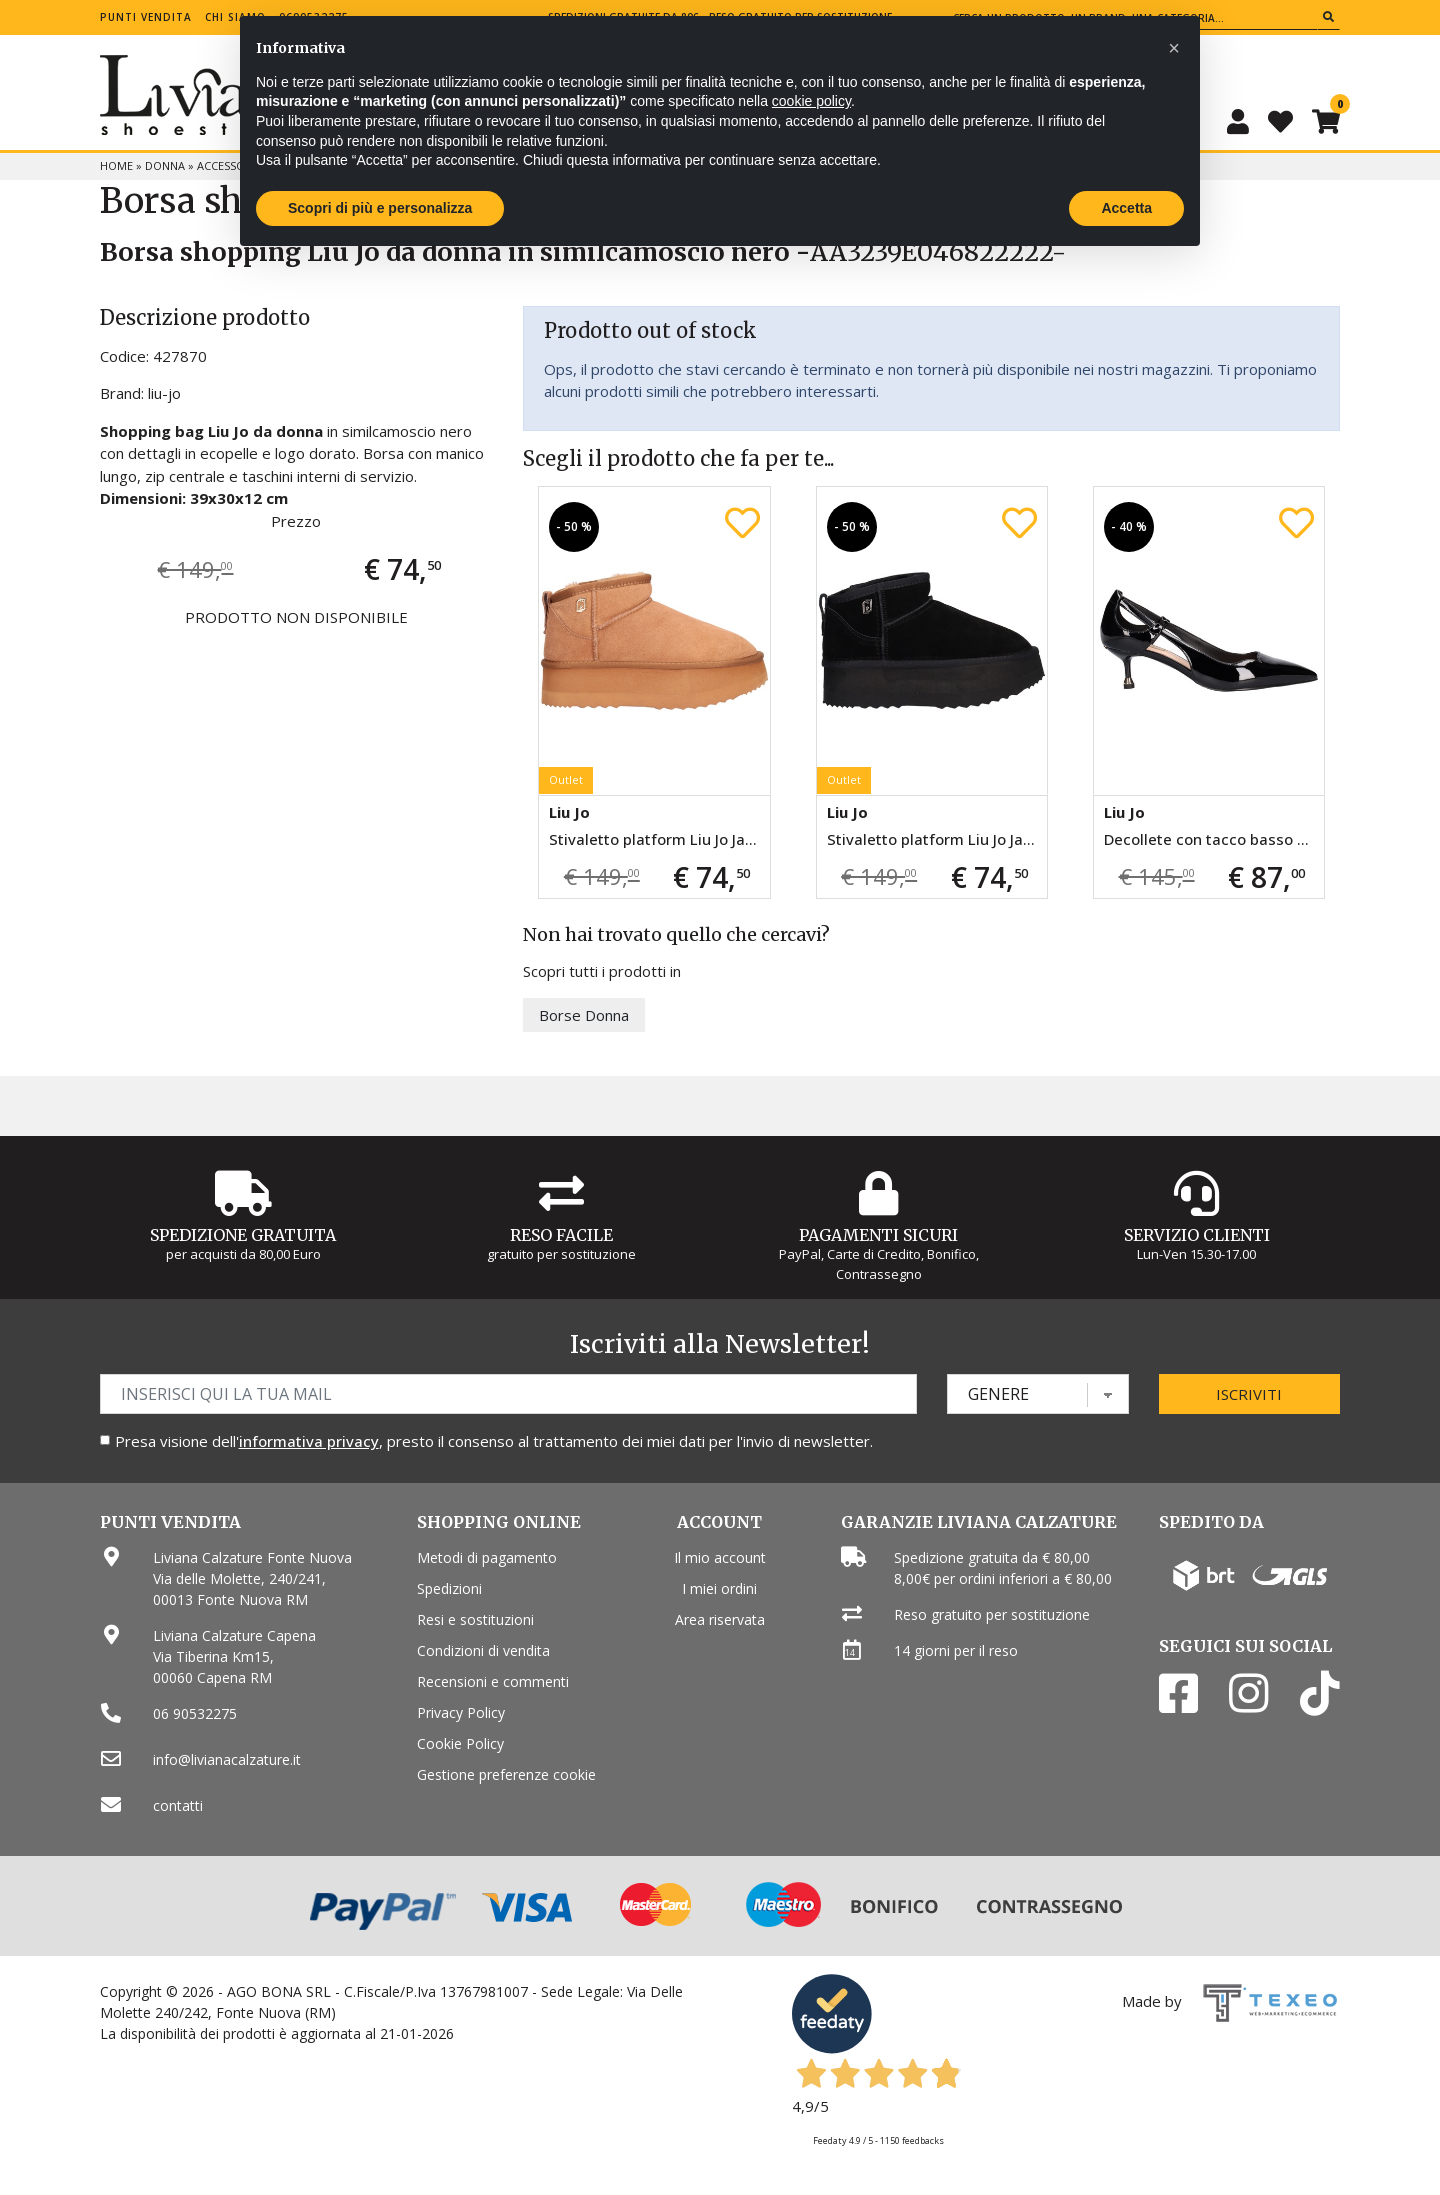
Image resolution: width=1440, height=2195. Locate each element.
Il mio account (720, 1557)
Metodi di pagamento (487, 1557)
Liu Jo (569, 812)
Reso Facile (561, 1235)
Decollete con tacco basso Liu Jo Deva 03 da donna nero (1214, 839)
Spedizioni (449, 1588)
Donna (165, 165)
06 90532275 (195, 1713)
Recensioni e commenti (493, 1681)
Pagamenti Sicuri (878, 1235)
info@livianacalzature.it (227, 1759)
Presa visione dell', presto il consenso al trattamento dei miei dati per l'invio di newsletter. (494, 1441)
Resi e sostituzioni (475, 1619)
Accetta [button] (1126, 208)
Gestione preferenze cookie (506, 1774)
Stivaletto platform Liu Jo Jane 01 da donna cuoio (659, 839)
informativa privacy (309, 1441)
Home (116, 165)
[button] (1174, 48)
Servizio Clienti (1197, 1235)
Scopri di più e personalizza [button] (380, 208)
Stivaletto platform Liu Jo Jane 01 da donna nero (937, 839)
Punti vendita (146, 17)
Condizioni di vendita (483, 1650)
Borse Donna (584, 1015)
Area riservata (720, 1619)
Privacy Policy (461, 1712)
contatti (178, 1805)
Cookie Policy (460, 1743)
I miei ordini (719, 1588)
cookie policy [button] (811, 101)
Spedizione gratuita (243, 1235)
